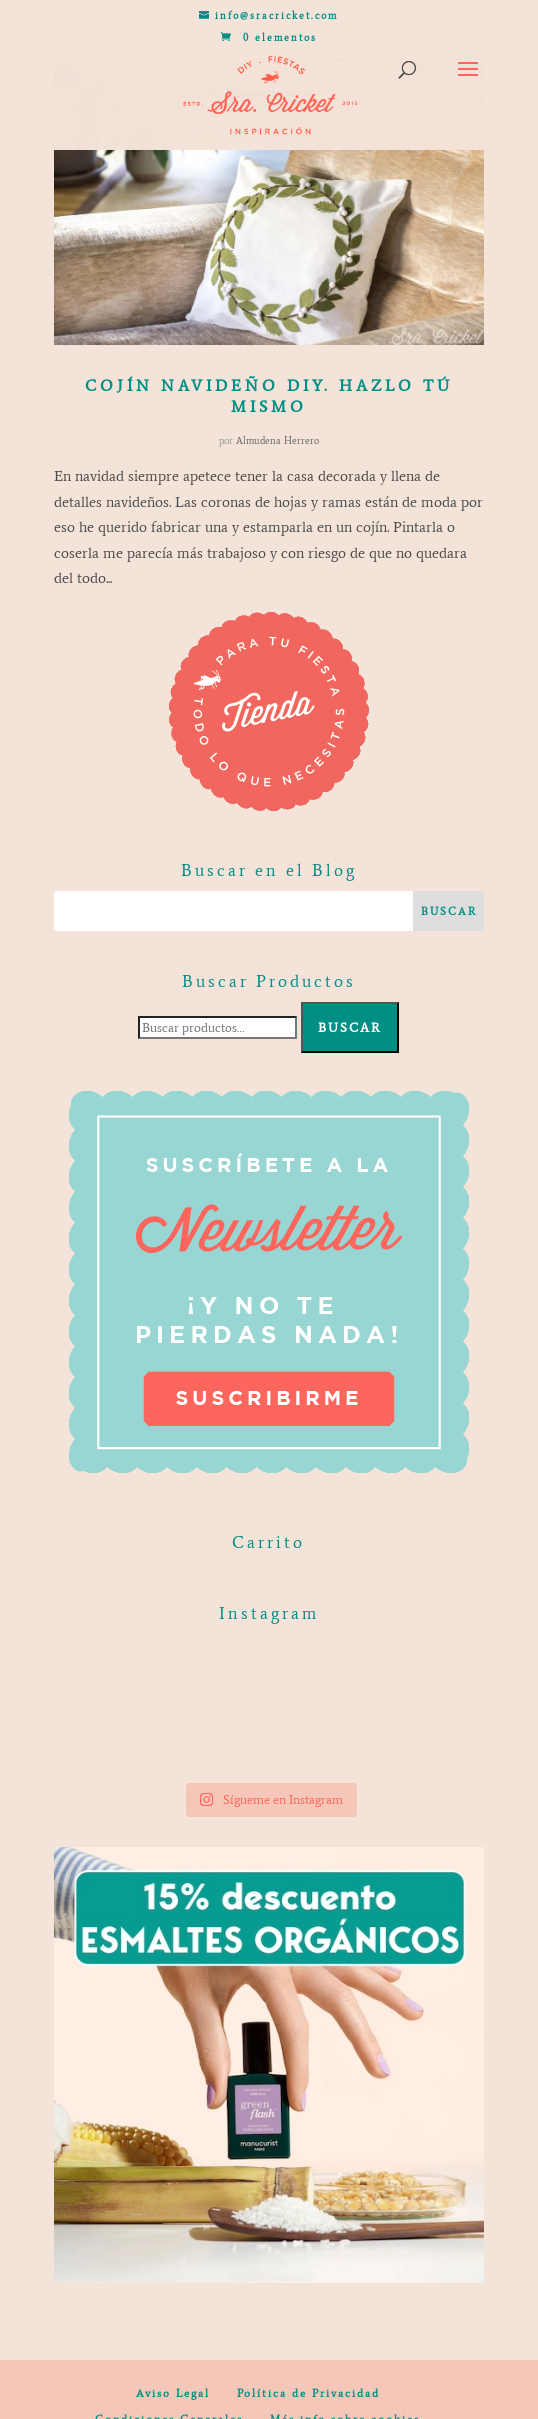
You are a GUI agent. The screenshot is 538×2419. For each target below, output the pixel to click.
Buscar (350, 1027)
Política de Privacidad (308, 2393)
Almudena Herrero (277, 440)
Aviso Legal (173, 2393)
